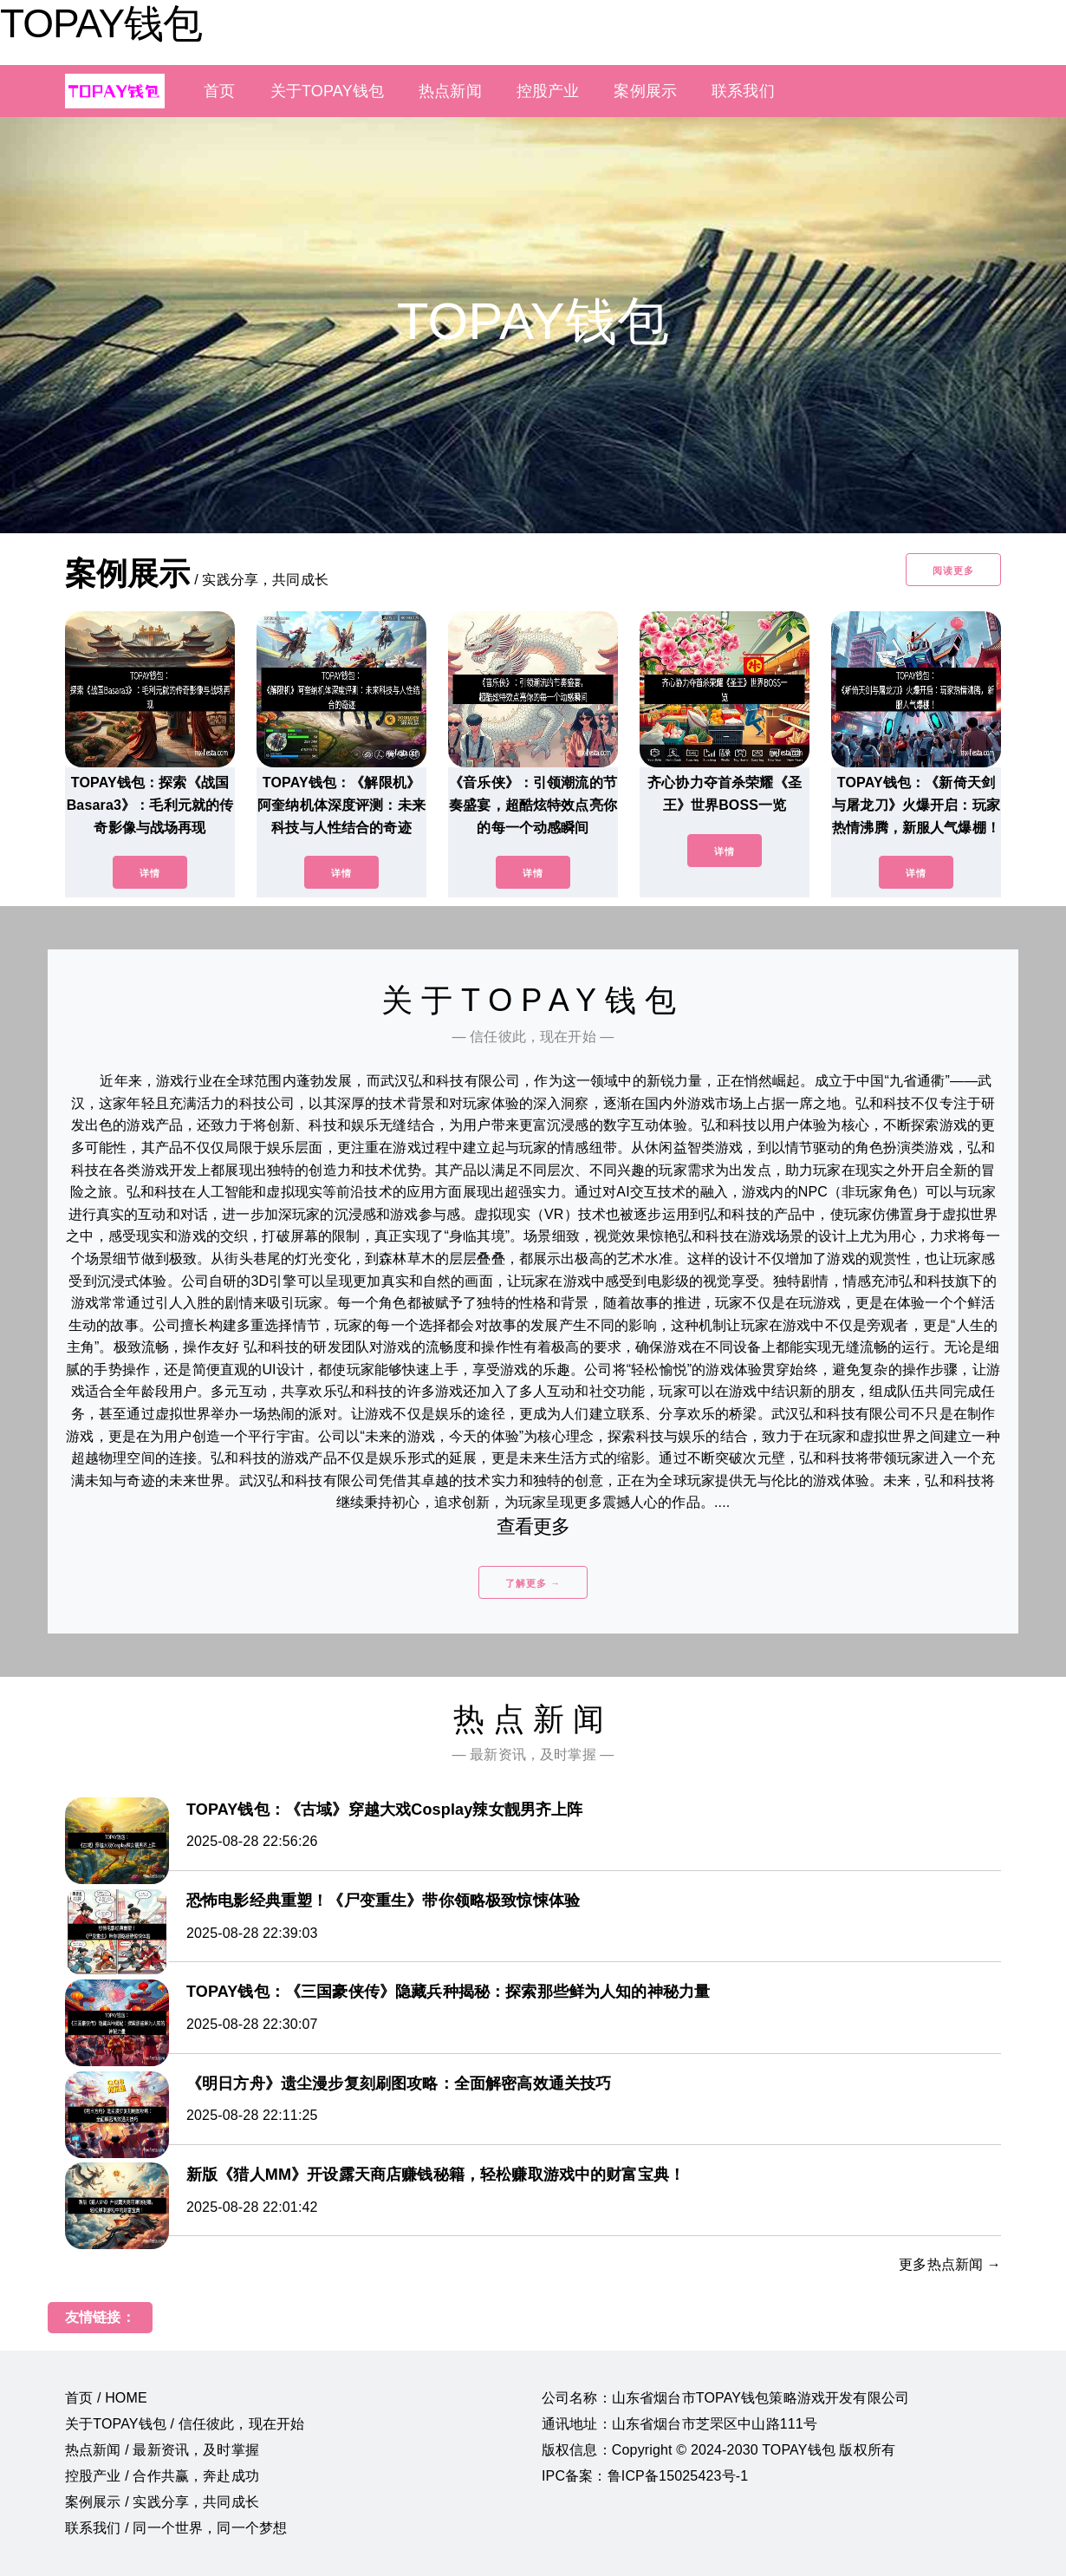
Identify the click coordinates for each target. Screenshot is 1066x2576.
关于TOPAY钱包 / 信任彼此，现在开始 (184, 2423)
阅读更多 (953, 570)
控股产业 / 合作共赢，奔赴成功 (162, 2475)
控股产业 (548, 91)
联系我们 (743, 91)
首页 (219, 91)
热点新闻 (450, 91)
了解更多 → (533, 1583)
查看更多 (533, 1526)
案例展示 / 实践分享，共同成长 (162, 2501)
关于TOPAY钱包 (327, 91)
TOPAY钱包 (101, 23)
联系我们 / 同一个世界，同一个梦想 (176, 2528)
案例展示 (645, 91)
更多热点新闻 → (950, 2264)
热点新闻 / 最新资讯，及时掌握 (162, 2449)
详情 (150, 873)
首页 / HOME (106, 2397)
